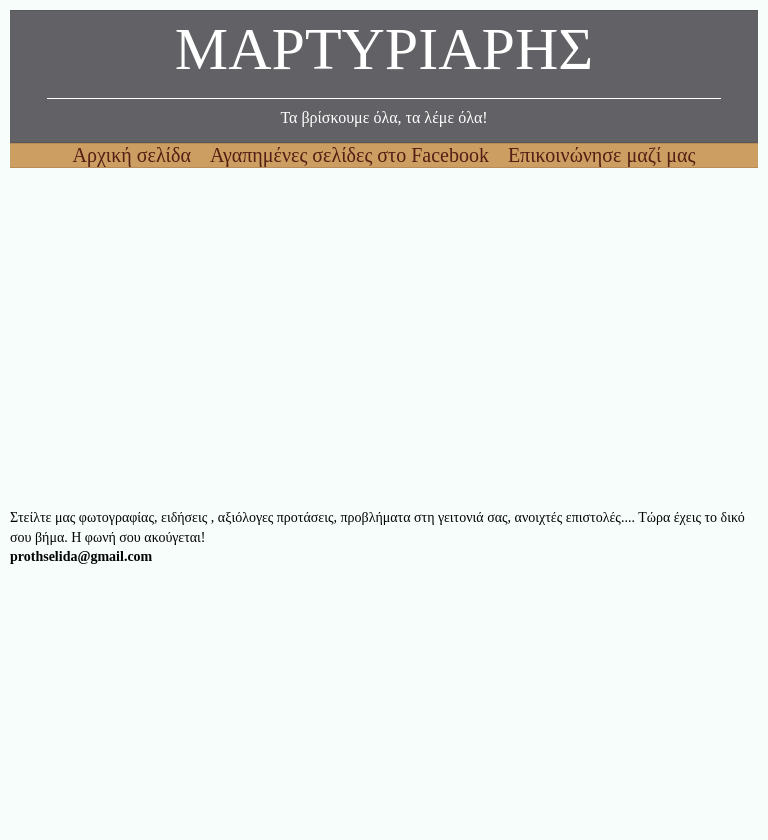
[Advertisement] (384, 338)
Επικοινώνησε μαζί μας (602, 155)
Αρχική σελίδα (134, 155)
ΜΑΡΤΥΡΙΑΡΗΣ (384, 54)
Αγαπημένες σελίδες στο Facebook (352, 155)
